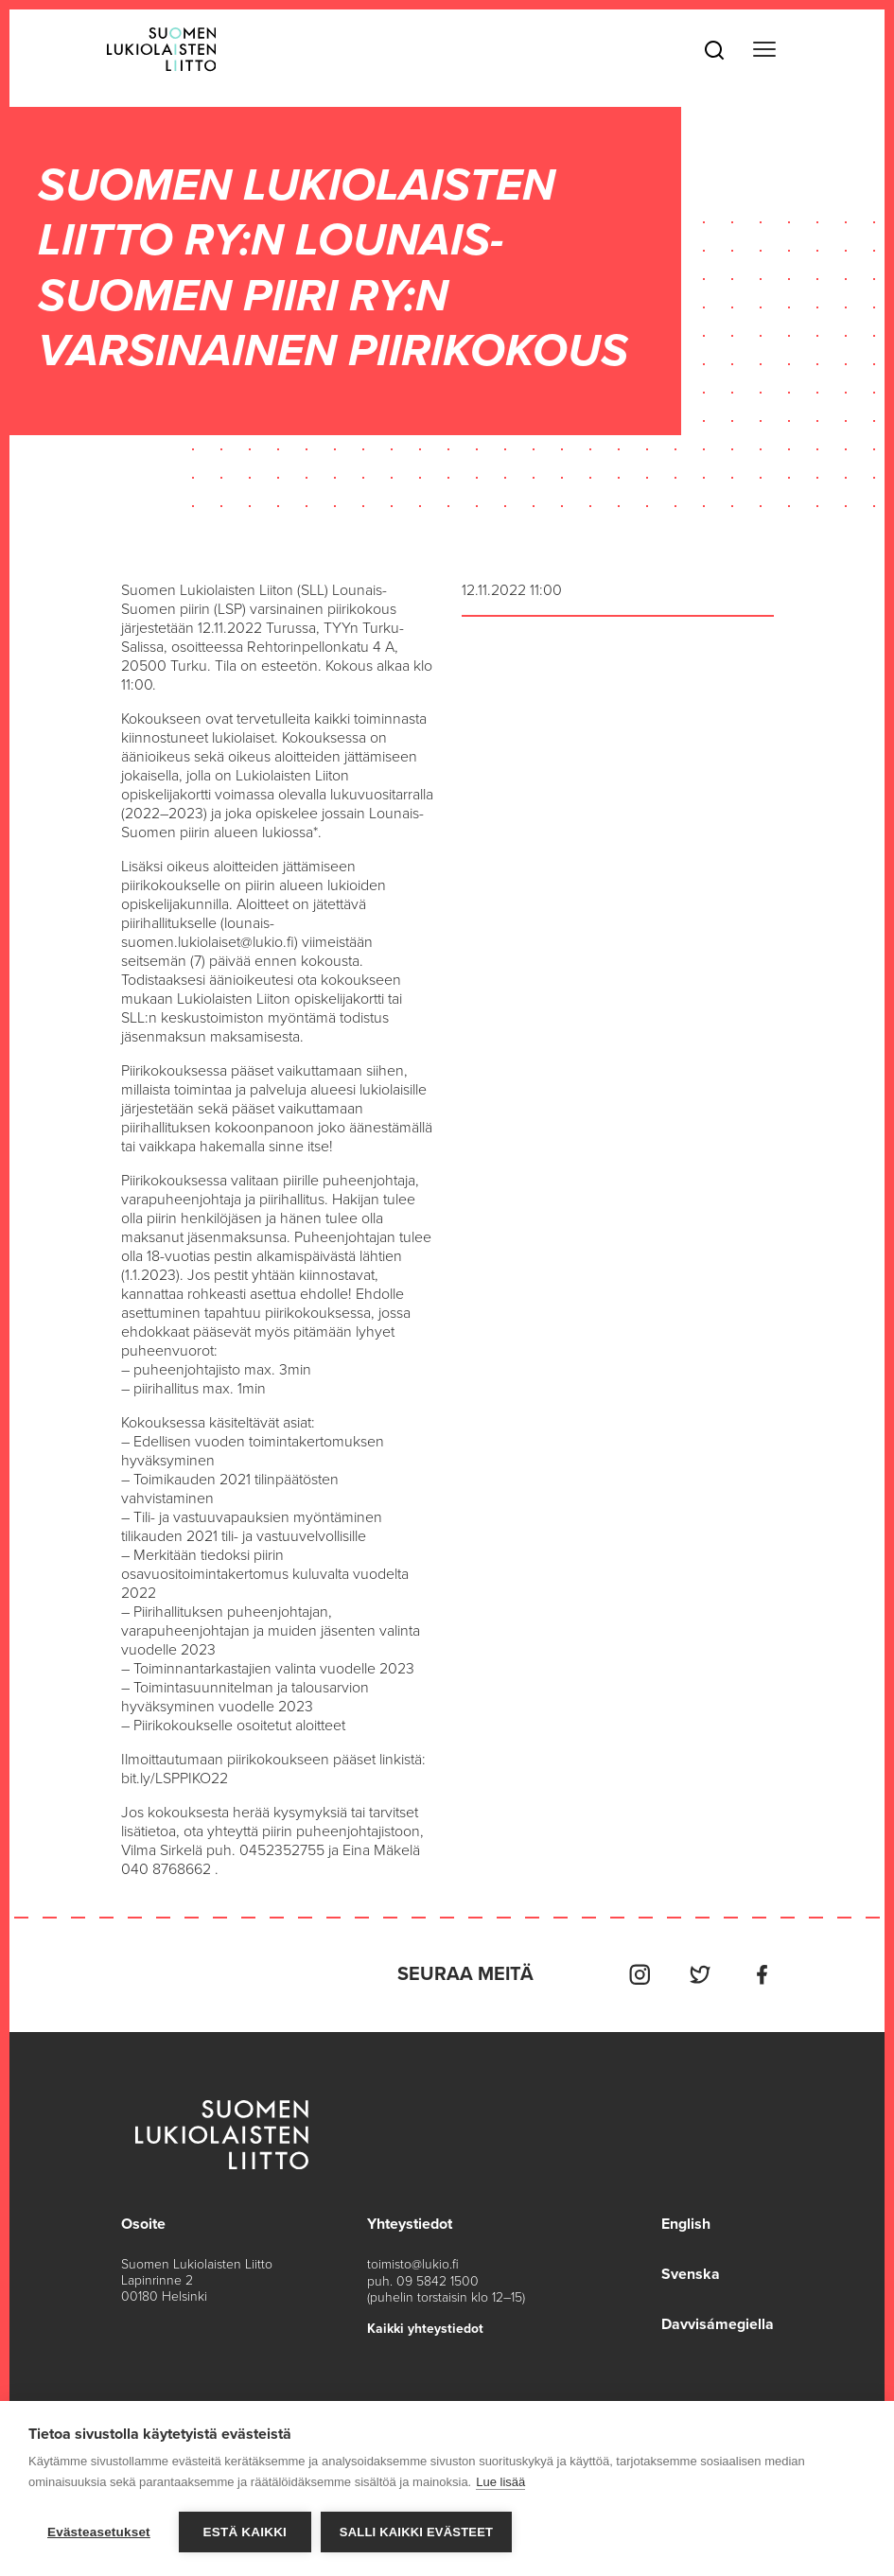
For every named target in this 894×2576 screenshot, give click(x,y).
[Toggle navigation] (764, 49)
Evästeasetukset (98, 2532)
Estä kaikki (245, 2532)
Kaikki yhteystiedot (425, 2328)
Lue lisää (500, 2482)
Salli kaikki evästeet (416, 2532)
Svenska (690, 2273)
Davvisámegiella (717, 2322)
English (685, 2224)
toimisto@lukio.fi (413, 2264)
